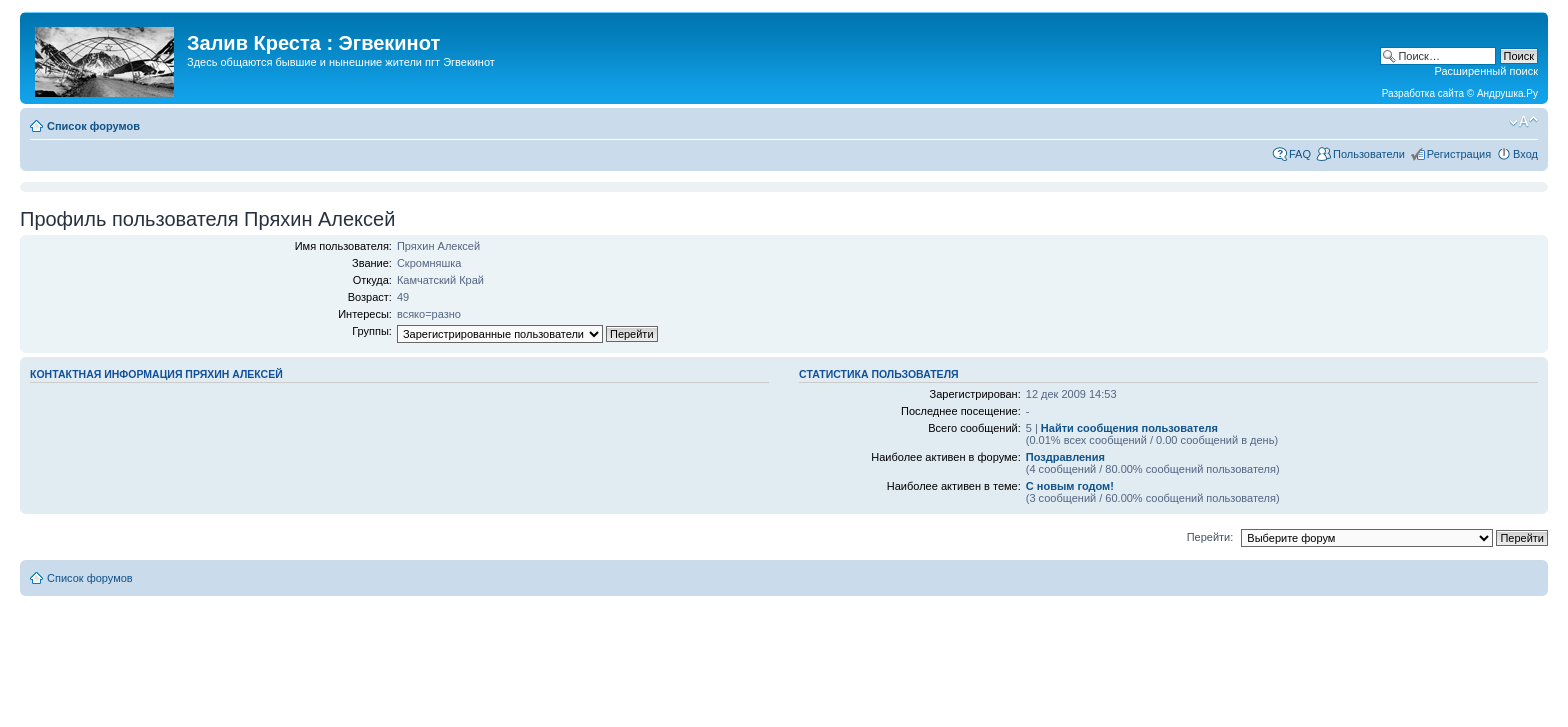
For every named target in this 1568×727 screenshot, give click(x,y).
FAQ (1300, 154)
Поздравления (1065, 457)
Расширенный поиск (1486, 71)
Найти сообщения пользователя (1129, 428)
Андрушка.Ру (1507, 93)
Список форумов (93, 126)
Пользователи (1369, 154)
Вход (1525, 154)
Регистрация (1459, 154)
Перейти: (1210, 537)
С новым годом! (1070, 486)
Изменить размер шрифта (1523, 122)
